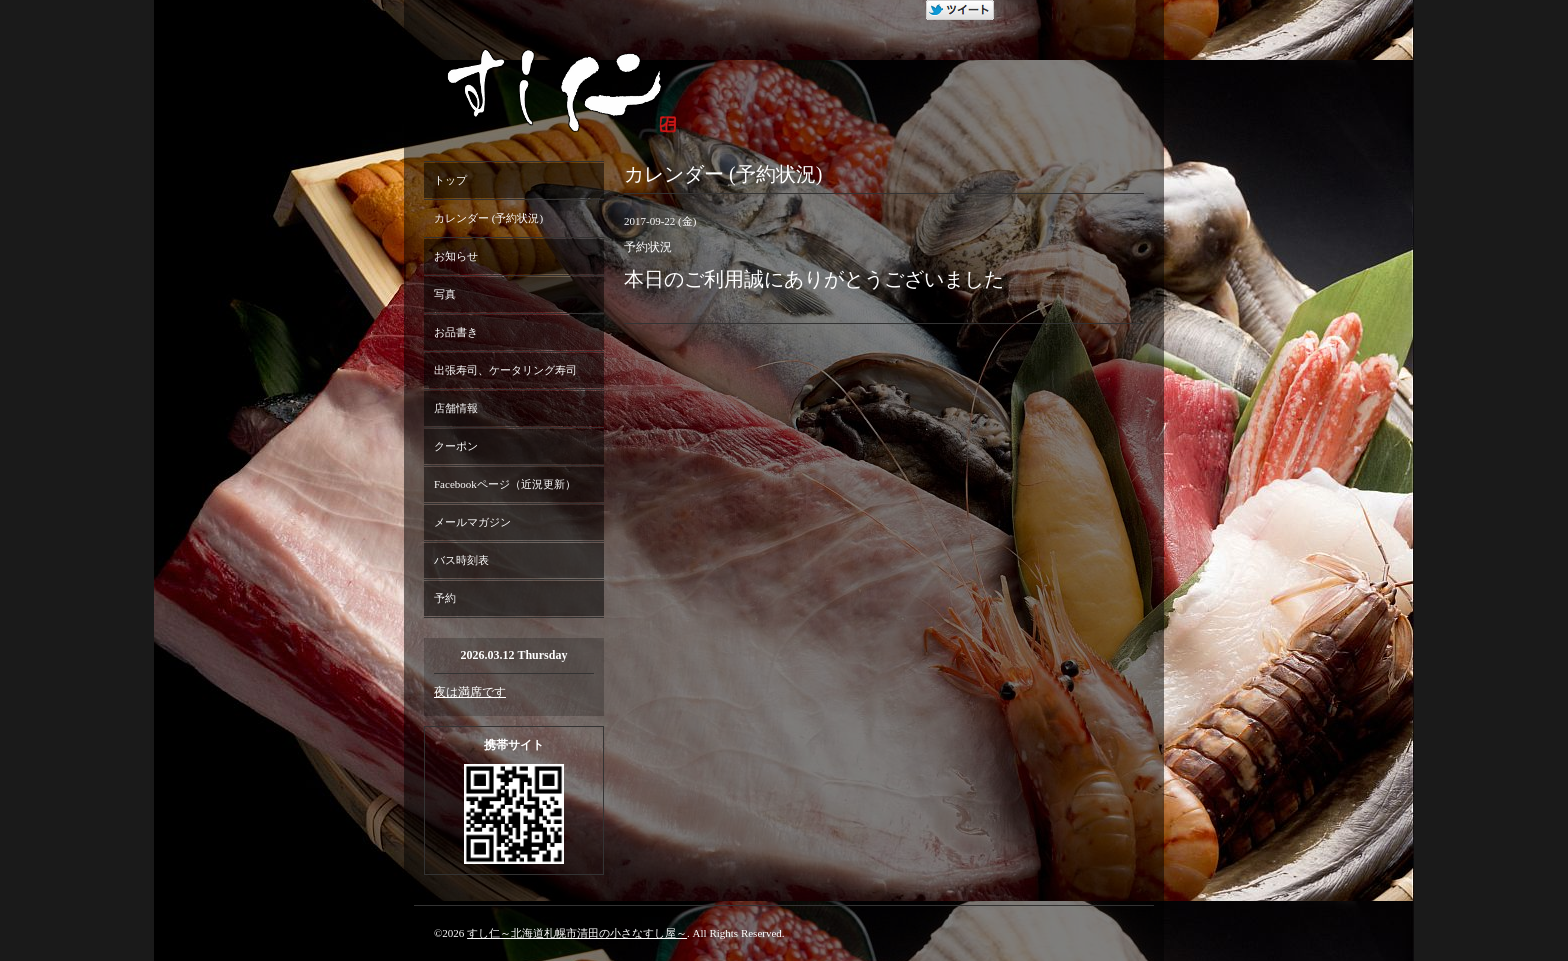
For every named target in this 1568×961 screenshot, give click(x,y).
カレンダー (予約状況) (488, 218)
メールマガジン (472, 522)
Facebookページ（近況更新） (505, 484)
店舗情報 (456, 408)
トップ (450, 180)
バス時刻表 (461, 560)
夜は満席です (470, 692)
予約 (445, 598)
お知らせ (456, 256)
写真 (445, 294)
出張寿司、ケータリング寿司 (505, 370)
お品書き (456, 332)
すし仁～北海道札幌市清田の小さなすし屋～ (577, 933)
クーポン (456, 446)
